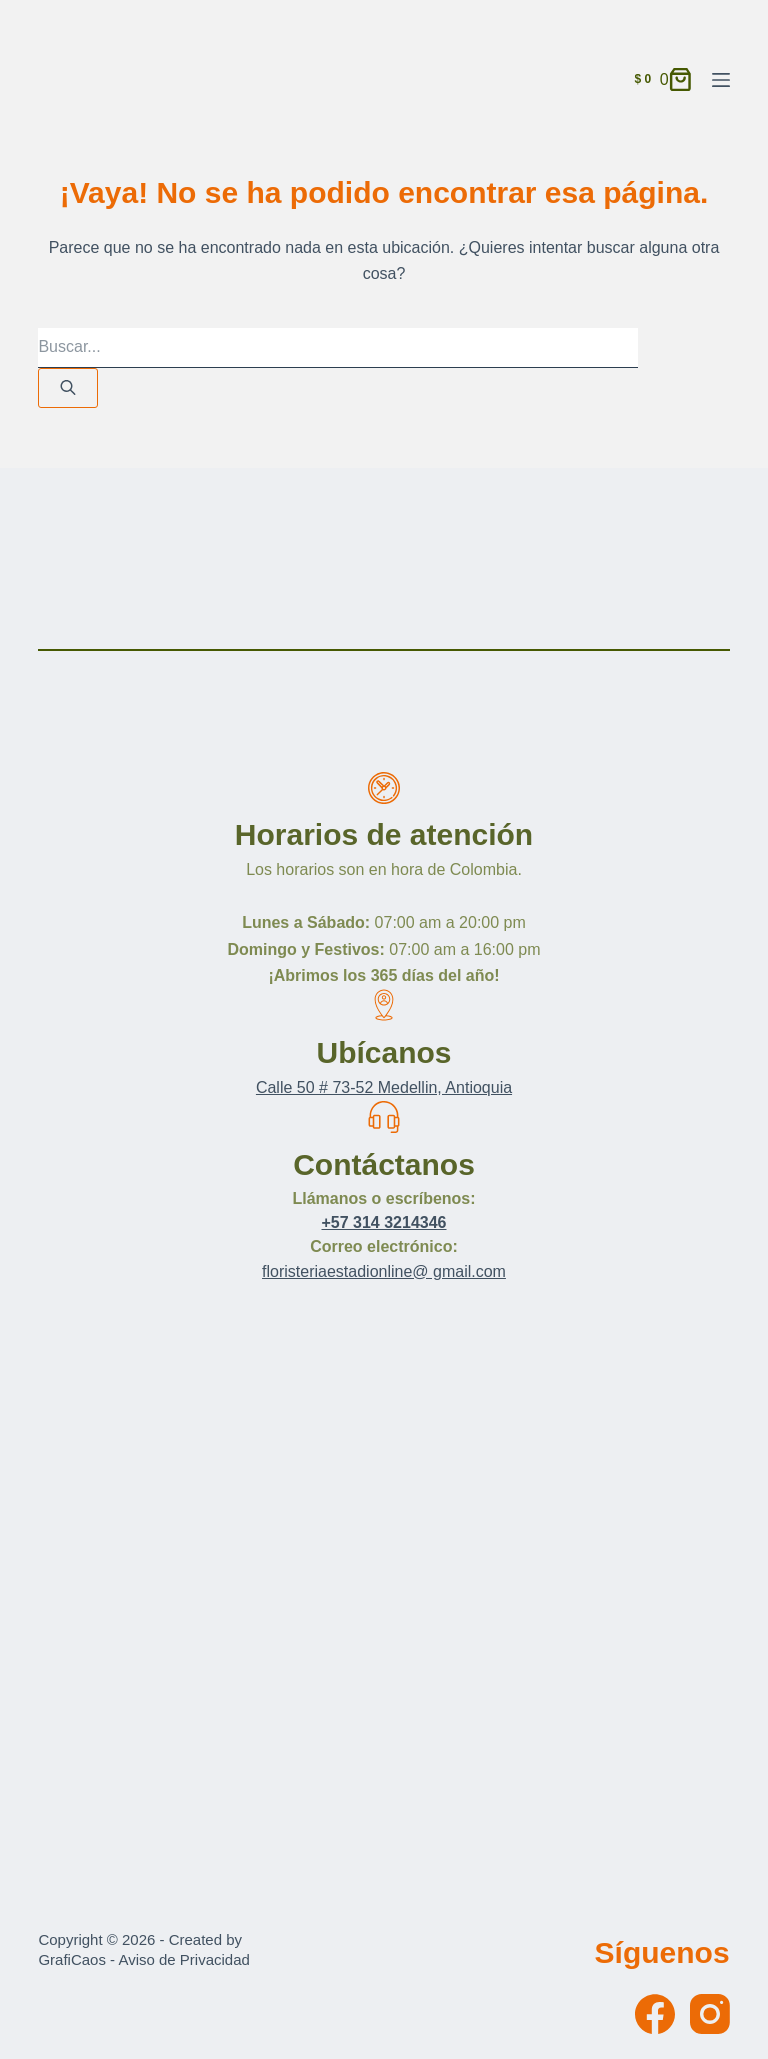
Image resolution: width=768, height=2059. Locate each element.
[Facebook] (655, 2014)
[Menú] (721, 80)
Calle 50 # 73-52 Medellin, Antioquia (384, 1087)
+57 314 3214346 (383, 1222)
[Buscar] (68, 388)
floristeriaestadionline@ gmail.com (384, 1271)
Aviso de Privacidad (183, 1959)
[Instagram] (710, 2014)
